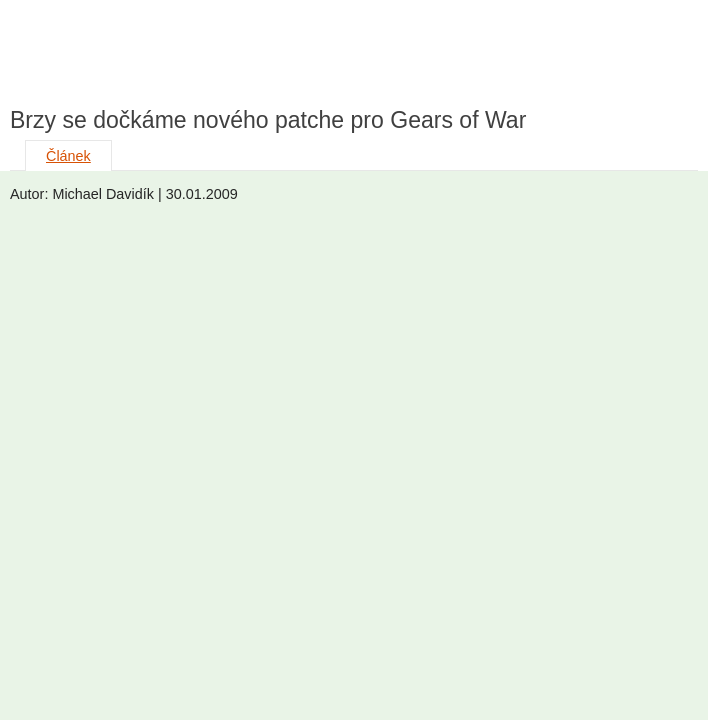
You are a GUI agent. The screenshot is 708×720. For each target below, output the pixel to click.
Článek (68, 156)
